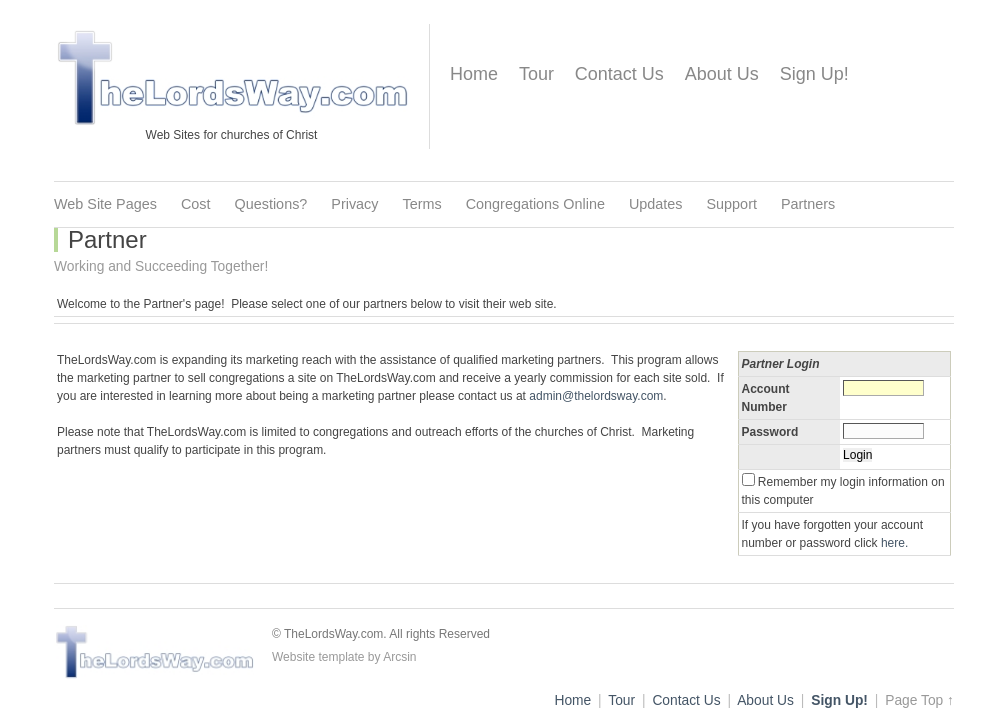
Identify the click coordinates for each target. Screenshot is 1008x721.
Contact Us (619, 74)
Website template (318, 657)
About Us (722, 74)
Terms (422, 204)
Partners (808, 204)
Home (474, 74)
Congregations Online (535, 204)
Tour (536, 74)
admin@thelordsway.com (596, 396)
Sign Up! (814, 74)
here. (894, 543)
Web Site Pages (105, 204)
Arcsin (399, 657)
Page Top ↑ (919, 700)
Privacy (354, 204)
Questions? (271, 204)
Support (732, 204)
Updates (656, 204)
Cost (196, 204)
